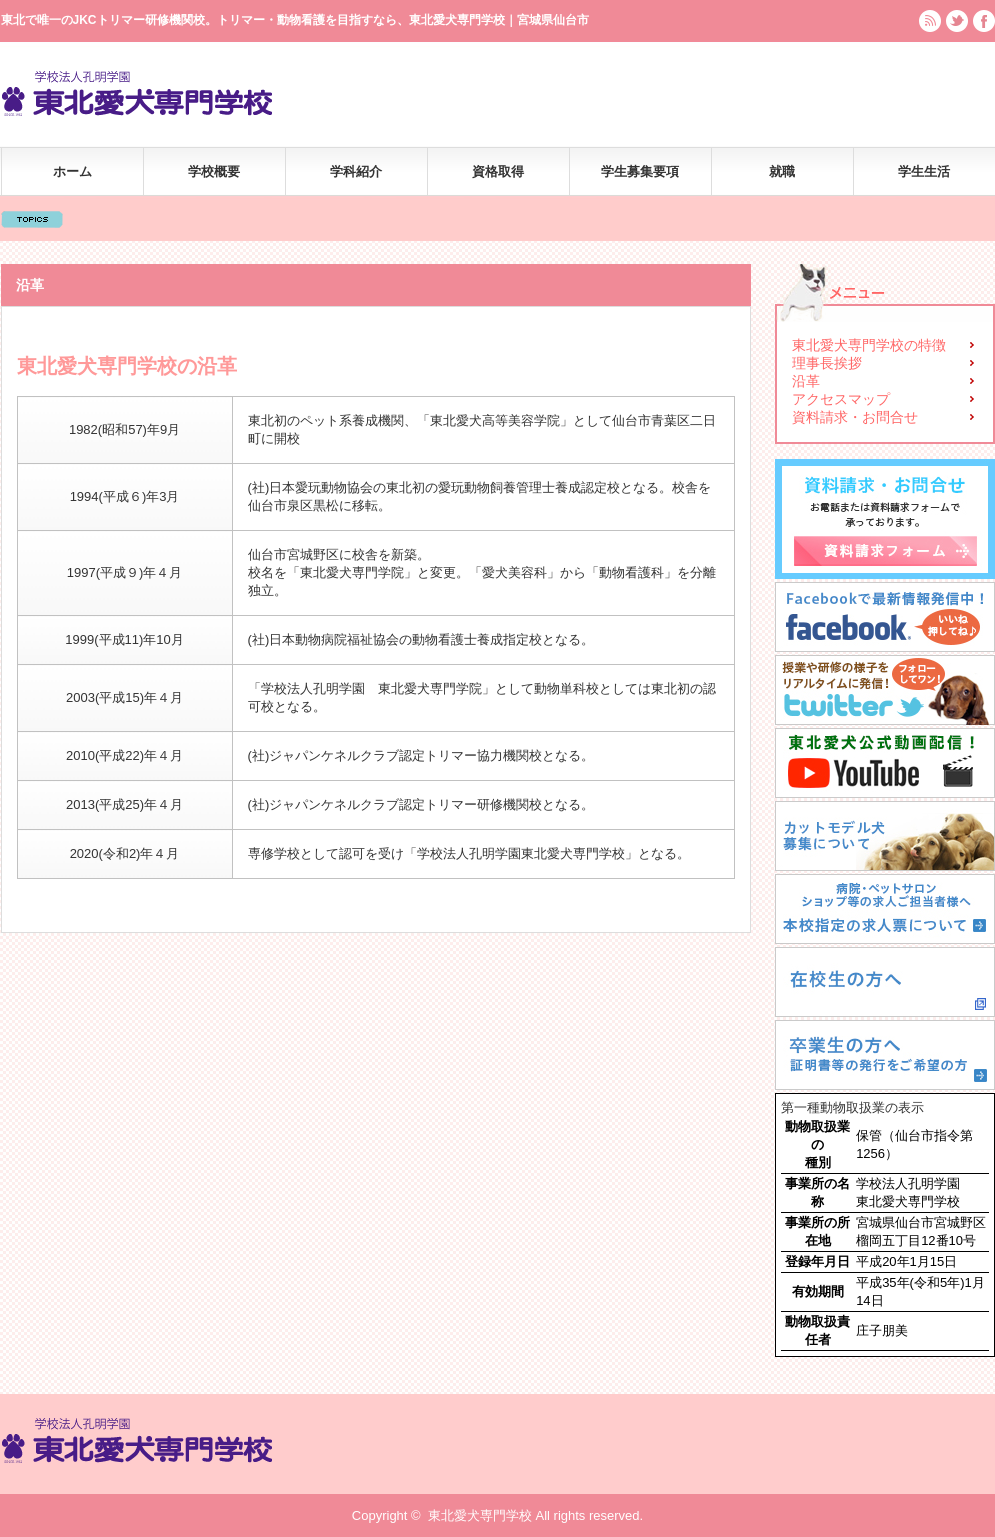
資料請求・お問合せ (855, 417)
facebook (984, 21)
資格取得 (498, 171)
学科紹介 (356, 171)
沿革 (806, 381)
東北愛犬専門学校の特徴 (869, 345)
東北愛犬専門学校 (480, 1515)
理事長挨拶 (827, 363)
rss (930, 21)
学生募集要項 (640, 171)
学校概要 (214, 171)
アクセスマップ (841, 399)
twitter (957, 21)
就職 (782, 171)
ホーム (72, 171)
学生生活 (924, 171)
